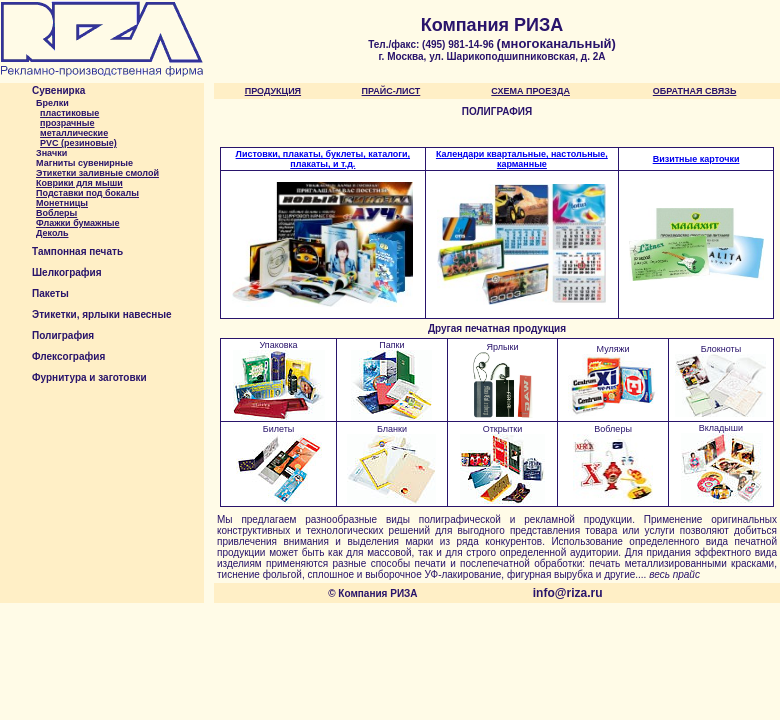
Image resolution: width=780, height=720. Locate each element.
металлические (74, 133)
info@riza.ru (568, 593)
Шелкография (67, 272)
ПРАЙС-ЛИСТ (391, 91)
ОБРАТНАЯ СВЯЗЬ (695, 91)
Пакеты (50, 293)
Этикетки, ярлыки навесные (101, 314)
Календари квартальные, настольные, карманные (522, 159)
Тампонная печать (77, 251)
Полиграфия (63, 335)
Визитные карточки (696, 159)
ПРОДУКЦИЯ (273, 91)
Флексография (68, 356)
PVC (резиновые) (78, 143)
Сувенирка (58, 90)
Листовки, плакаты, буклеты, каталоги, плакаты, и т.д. (323, 159)
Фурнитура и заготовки (89, 377)
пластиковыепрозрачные (69, 118)
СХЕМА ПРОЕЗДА (530, 91)
